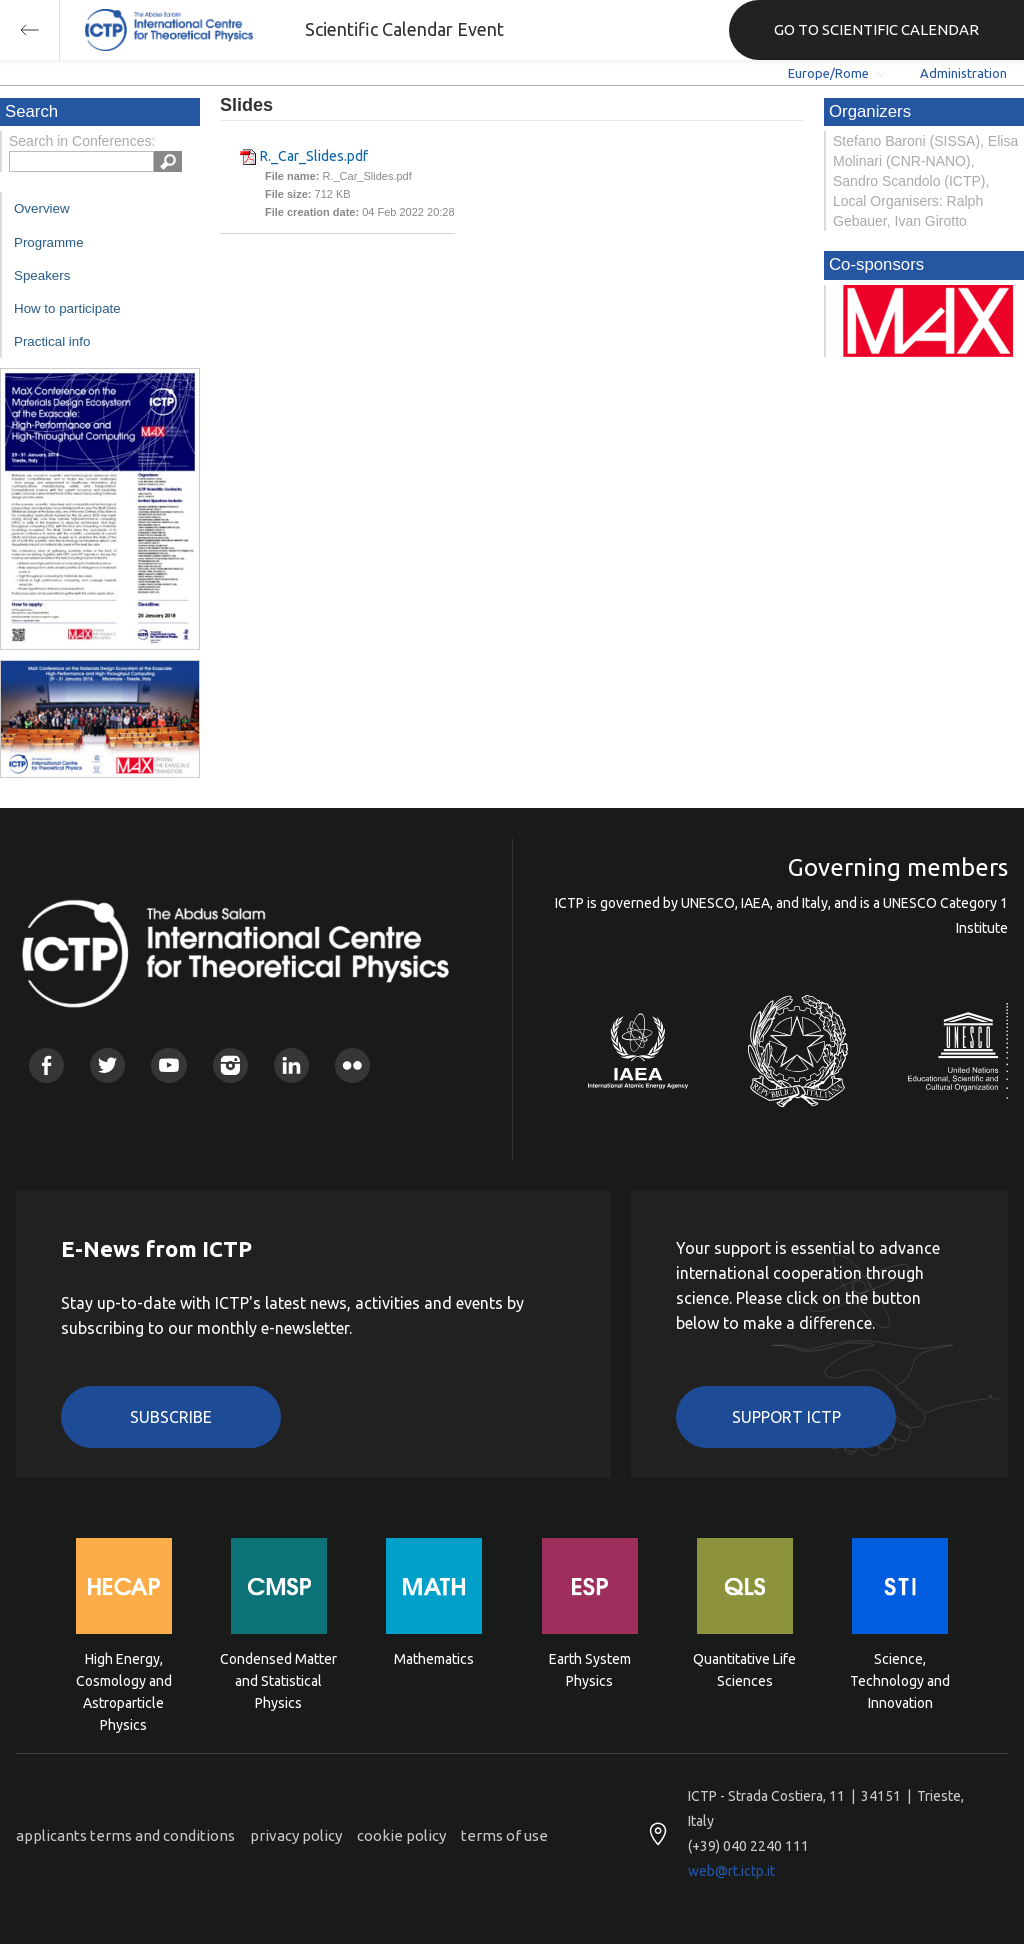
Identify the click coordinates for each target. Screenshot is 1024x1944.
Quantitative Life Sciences (744, 1670)
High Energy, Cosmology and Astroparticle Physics (124, 1679)
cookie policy (401, 1835)
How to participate (67, 308)
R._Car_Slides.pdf (314, 156)
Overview (42, 208)
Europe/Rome (828, 73)
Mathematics (434, 1659)
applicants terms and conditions (125, 1835)
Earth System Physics (590, 1670)
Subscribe (171, 1417)
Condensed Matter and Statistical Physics (278, 1679)
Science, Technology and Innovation (900, 1679)
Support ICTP (786, 1417)
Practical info (52, 341)
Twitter (107, 1065)
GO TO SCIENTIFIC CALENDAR (876, 29)
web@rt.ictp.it (731, 1871)
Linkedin (291, 1065)
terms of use (504, 1835)
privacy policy (296, 1835)
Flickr (352, 1065)
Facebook (46, 1065)
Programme (49, 242)
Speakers (42, 275)
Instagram (230, 1065)
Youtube (168, 1065)
